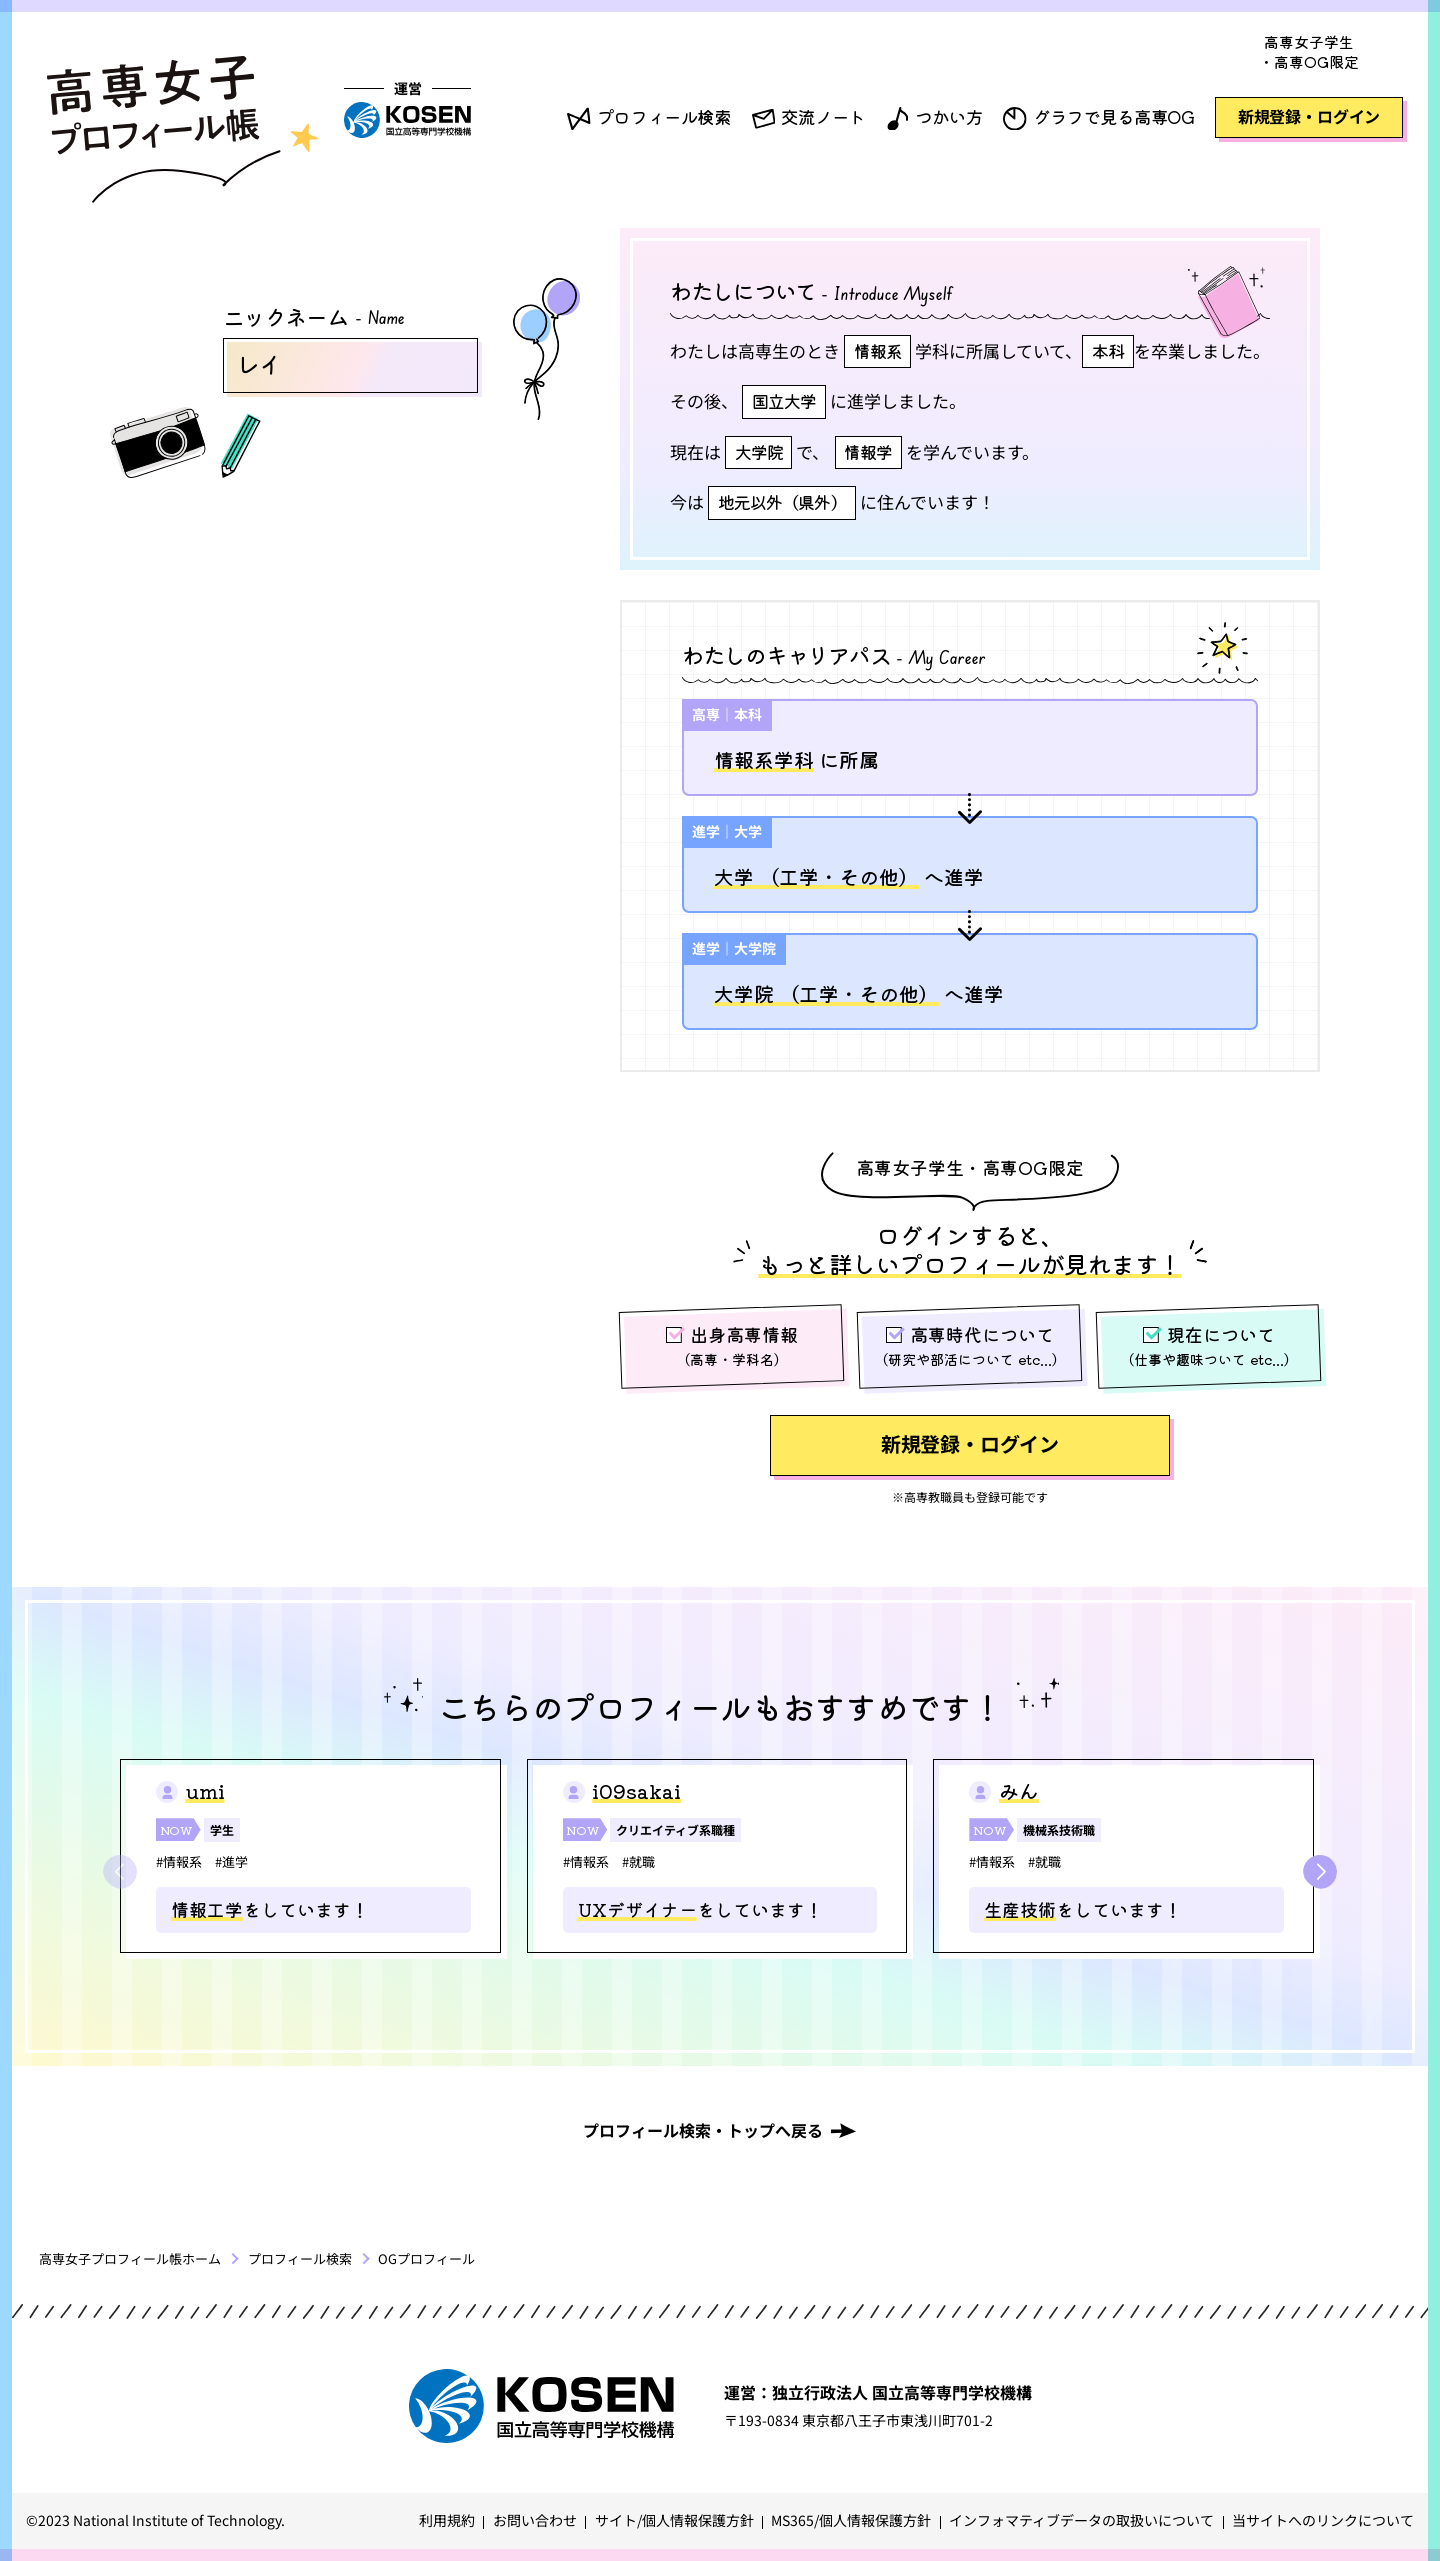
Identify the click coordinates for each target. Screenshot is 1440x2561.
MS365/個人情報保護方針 (851, 2520)
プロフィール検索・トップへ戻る (703, 2130)
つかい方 (948, 116)
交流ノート (823, 116)
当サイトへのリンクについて (1323, 2520)
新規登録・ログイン (1309, 116)
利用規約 (447, 2520)
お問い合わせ (535, 2520)
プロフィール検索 (664, 116)
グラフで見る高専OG (1114, 116)
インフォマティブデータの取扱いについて (1081, 2520)
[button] (1320, 1872)
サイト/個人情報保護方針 (674, 2520)
